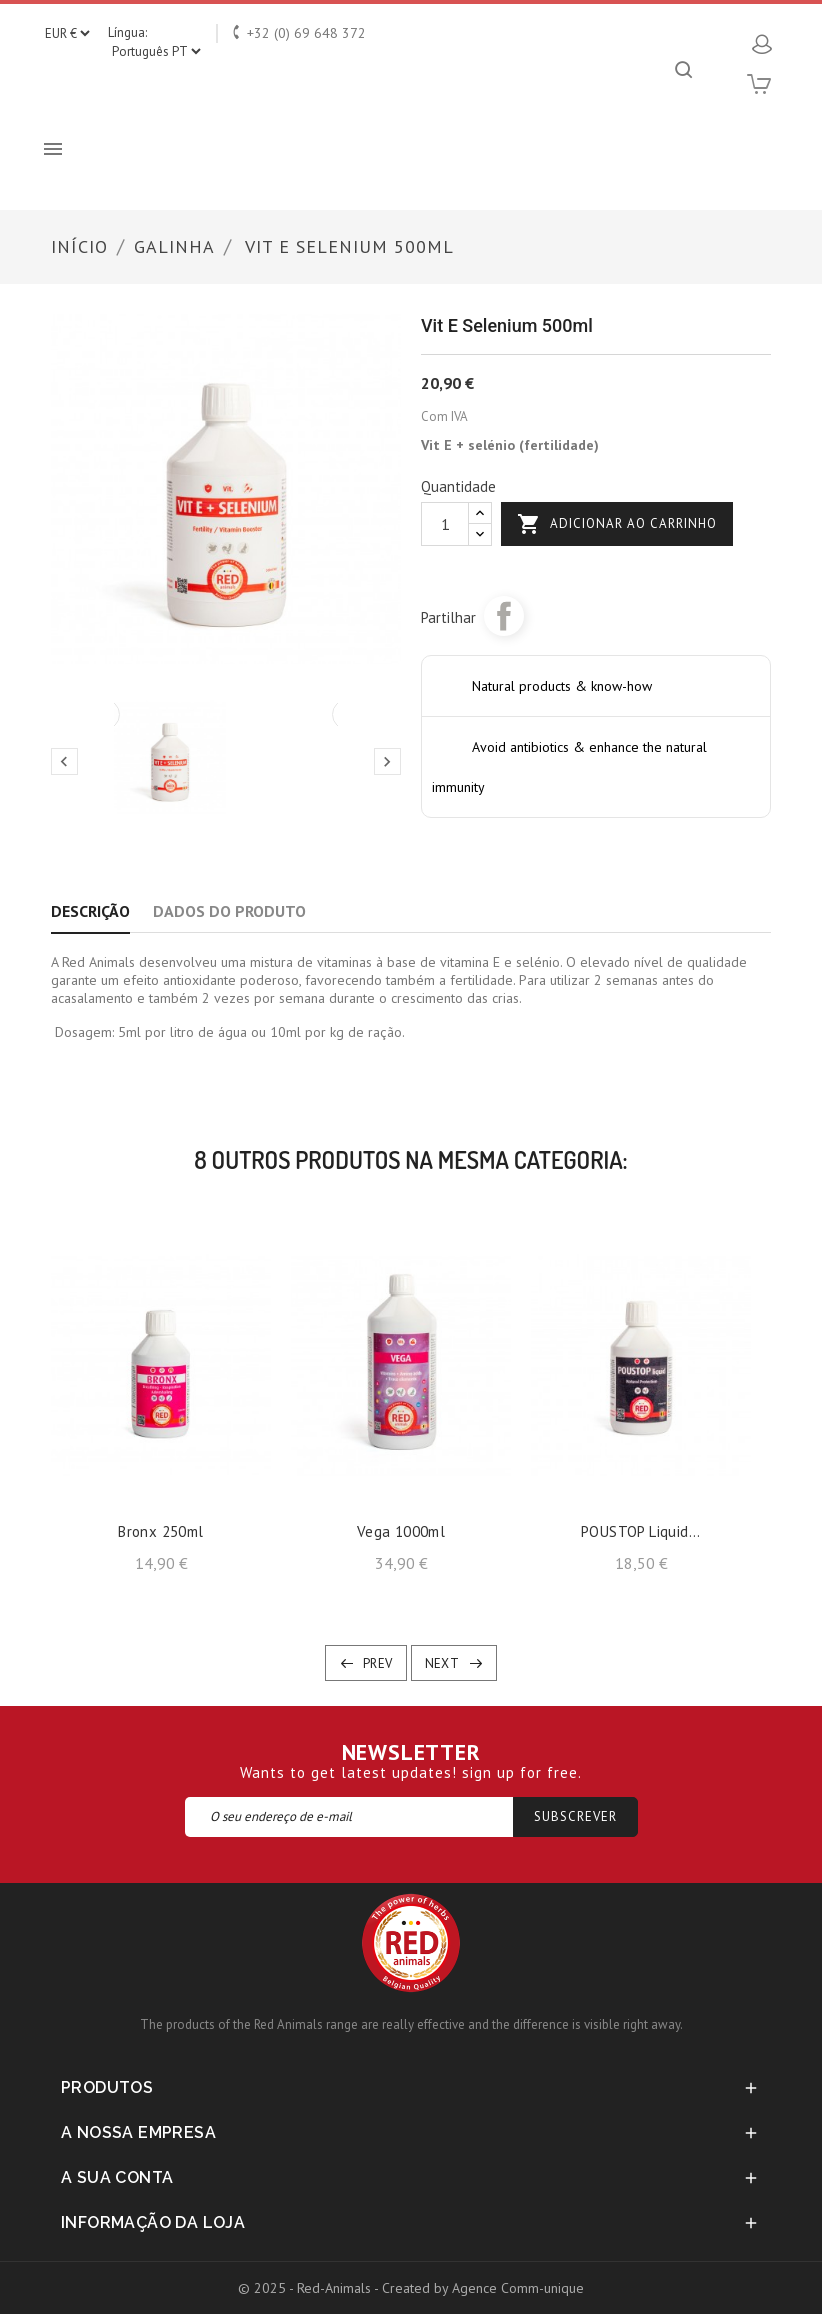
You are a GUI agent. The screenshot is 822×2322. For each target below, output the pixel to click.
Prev (378, 1663)
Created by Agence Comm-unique (483, 2288)
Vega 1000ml (401, 1531)
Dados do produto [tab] (229, 911)
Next (442, 1663)
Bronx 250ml (160, 1531)
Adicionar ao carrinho (617, 524)
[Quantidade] (445, 524)
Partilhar (504, 616)
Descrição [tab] (90, 911)
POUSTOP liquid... (641, 1531)
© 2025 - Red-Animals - (310, 2288)
